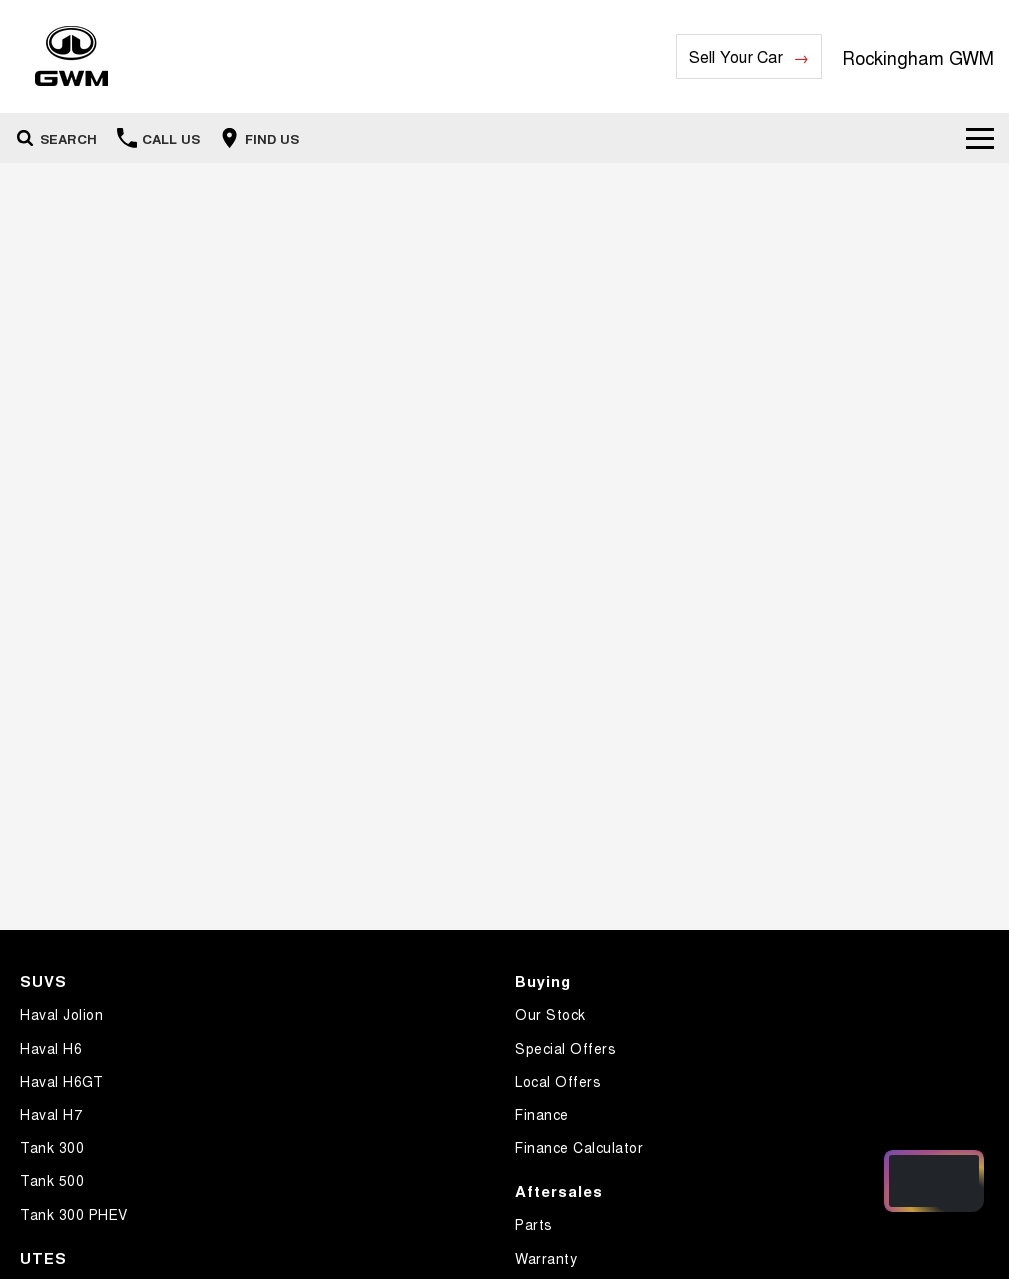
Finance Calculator (579, 1147)
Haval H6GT (61, 1081)
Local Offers (558, 1081)
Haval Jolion (61, 1014)
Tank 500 (52, 1180)
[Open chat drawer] (934, 1181)
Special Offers (565, 1048)
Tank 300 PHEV (74, 1214)
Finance (542, 1114)
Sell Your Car (736, 56)
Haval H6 (51, 1048)
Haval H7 (51, 1114)
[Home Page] (71, 56)
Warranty (546, 1258)
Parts (534, 1224)
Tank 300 (52, 1147)
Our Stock (550, 1014)
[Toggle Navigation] (980, 138)
